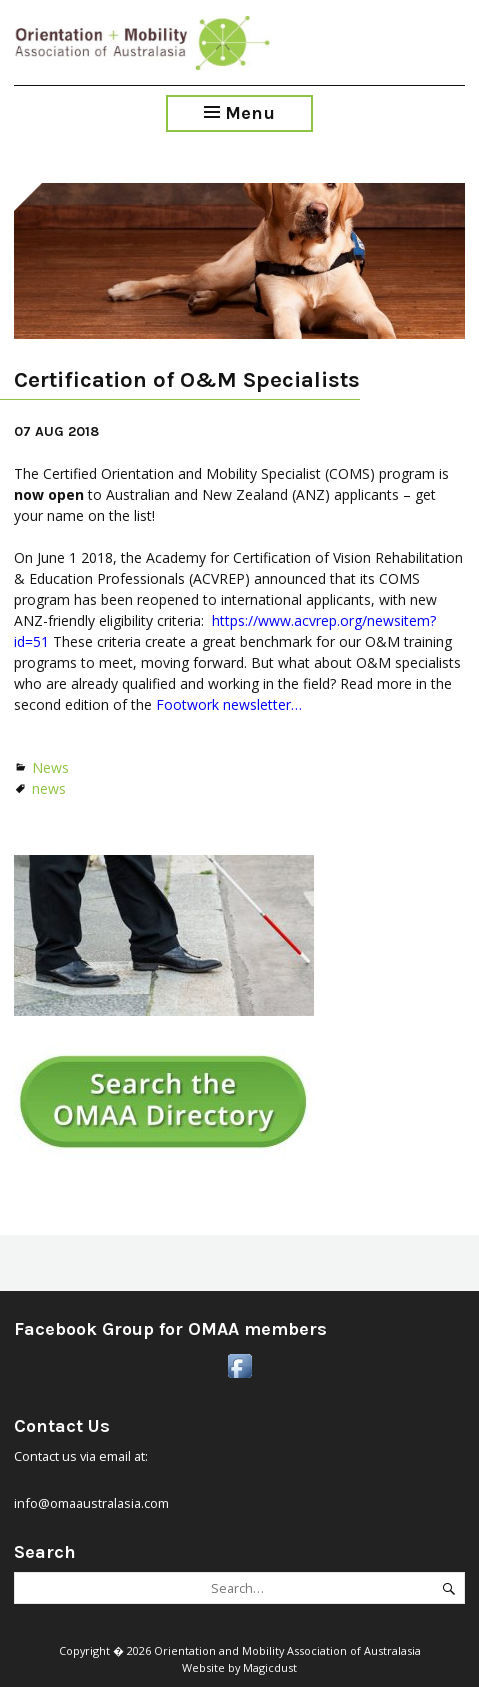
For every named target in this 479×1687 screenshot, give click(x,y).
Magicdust (270, 1667)
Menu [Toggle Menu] (239, 113)
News (50, 767)
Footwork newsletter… (229, 704)
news (49, 788)
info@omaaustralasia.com (91, 1503)
